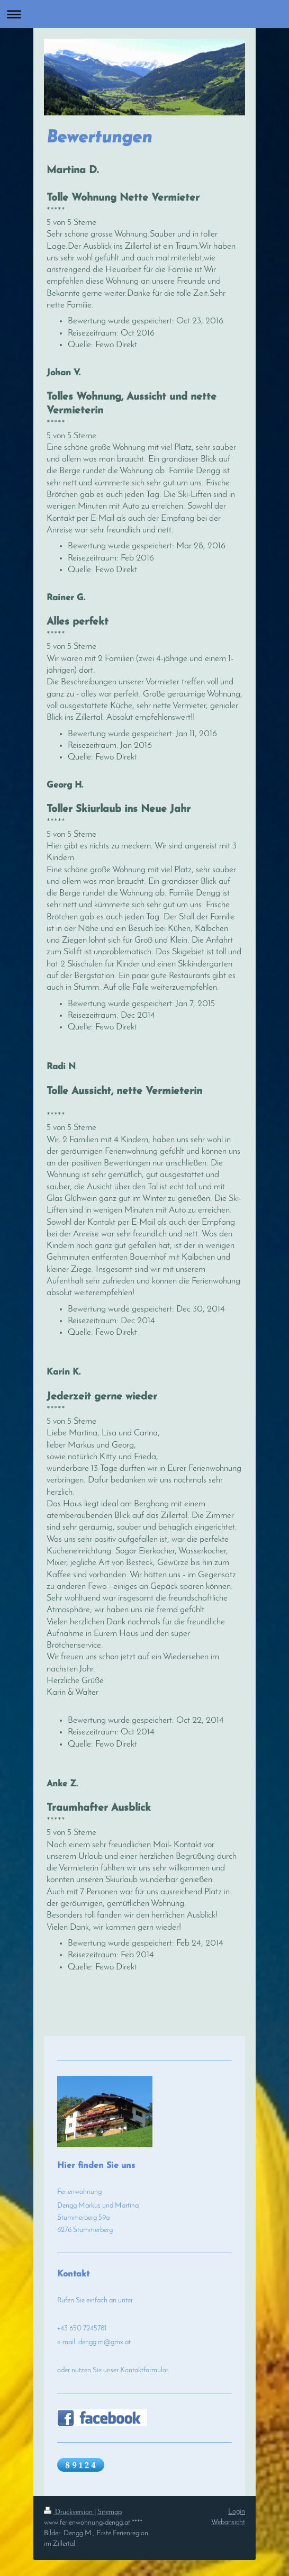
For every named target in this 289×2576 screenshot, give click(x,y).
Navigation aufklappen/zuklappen (144, 14)
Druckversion (69, 2512)
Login (236, 2512)
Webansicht (228, 2522)
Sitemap (109, 2512)
